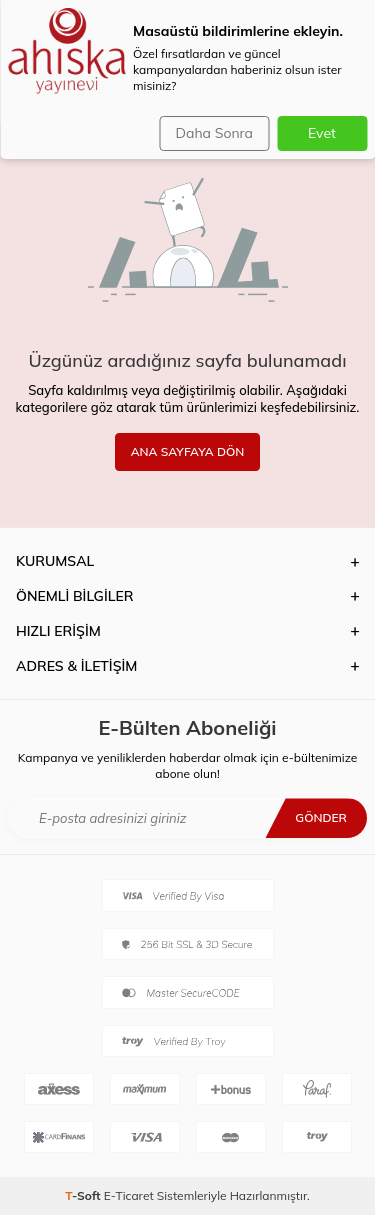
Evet (322, 133)
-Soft (84, 1195)
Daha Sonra (214, 133)
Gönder (321, 817)
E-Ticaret (129, 1195)
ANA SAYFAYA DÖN (188, 451)
